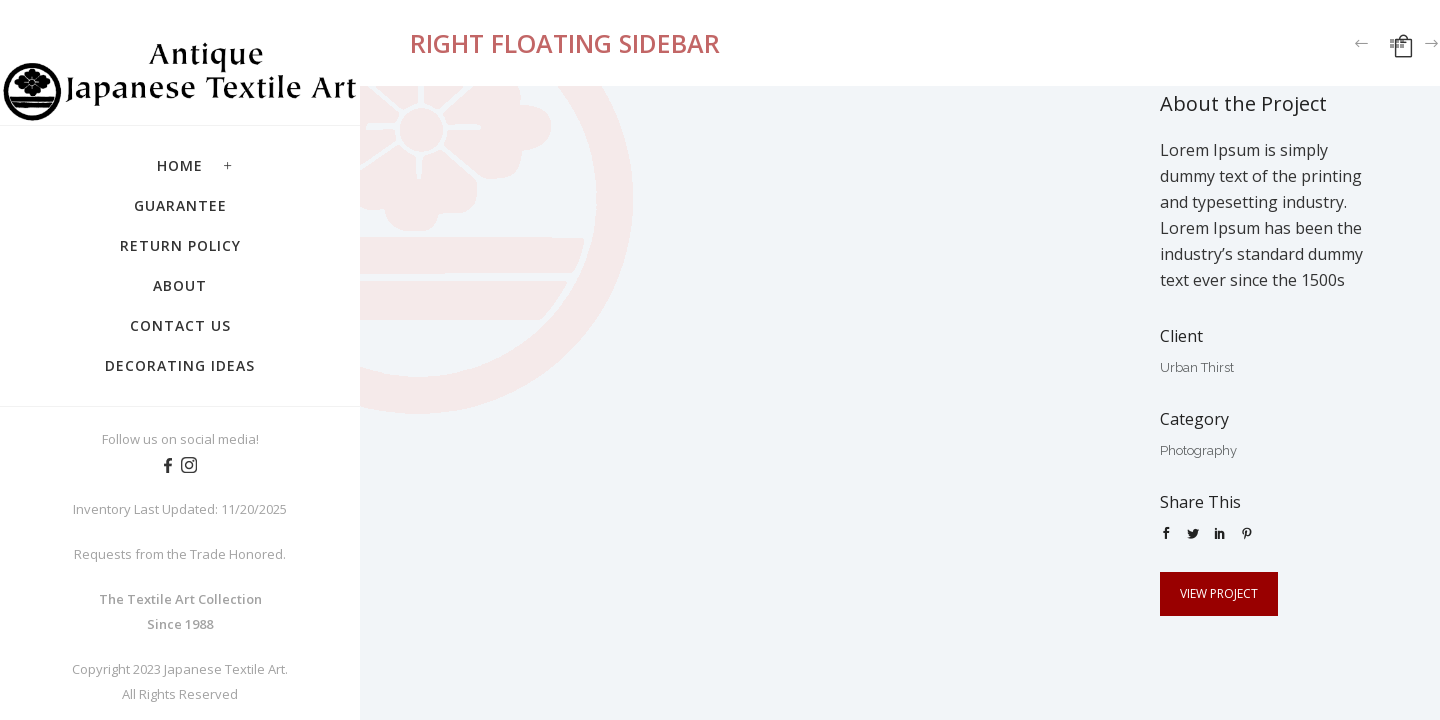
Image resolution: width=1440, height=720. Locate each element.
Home (180, 165)
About (180, 285)
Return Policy (180, 245)
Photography (1198, 450)
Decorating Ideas (180, 365)
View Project (1219, 593)
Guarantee (180, 205)
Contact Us (180, 325)
